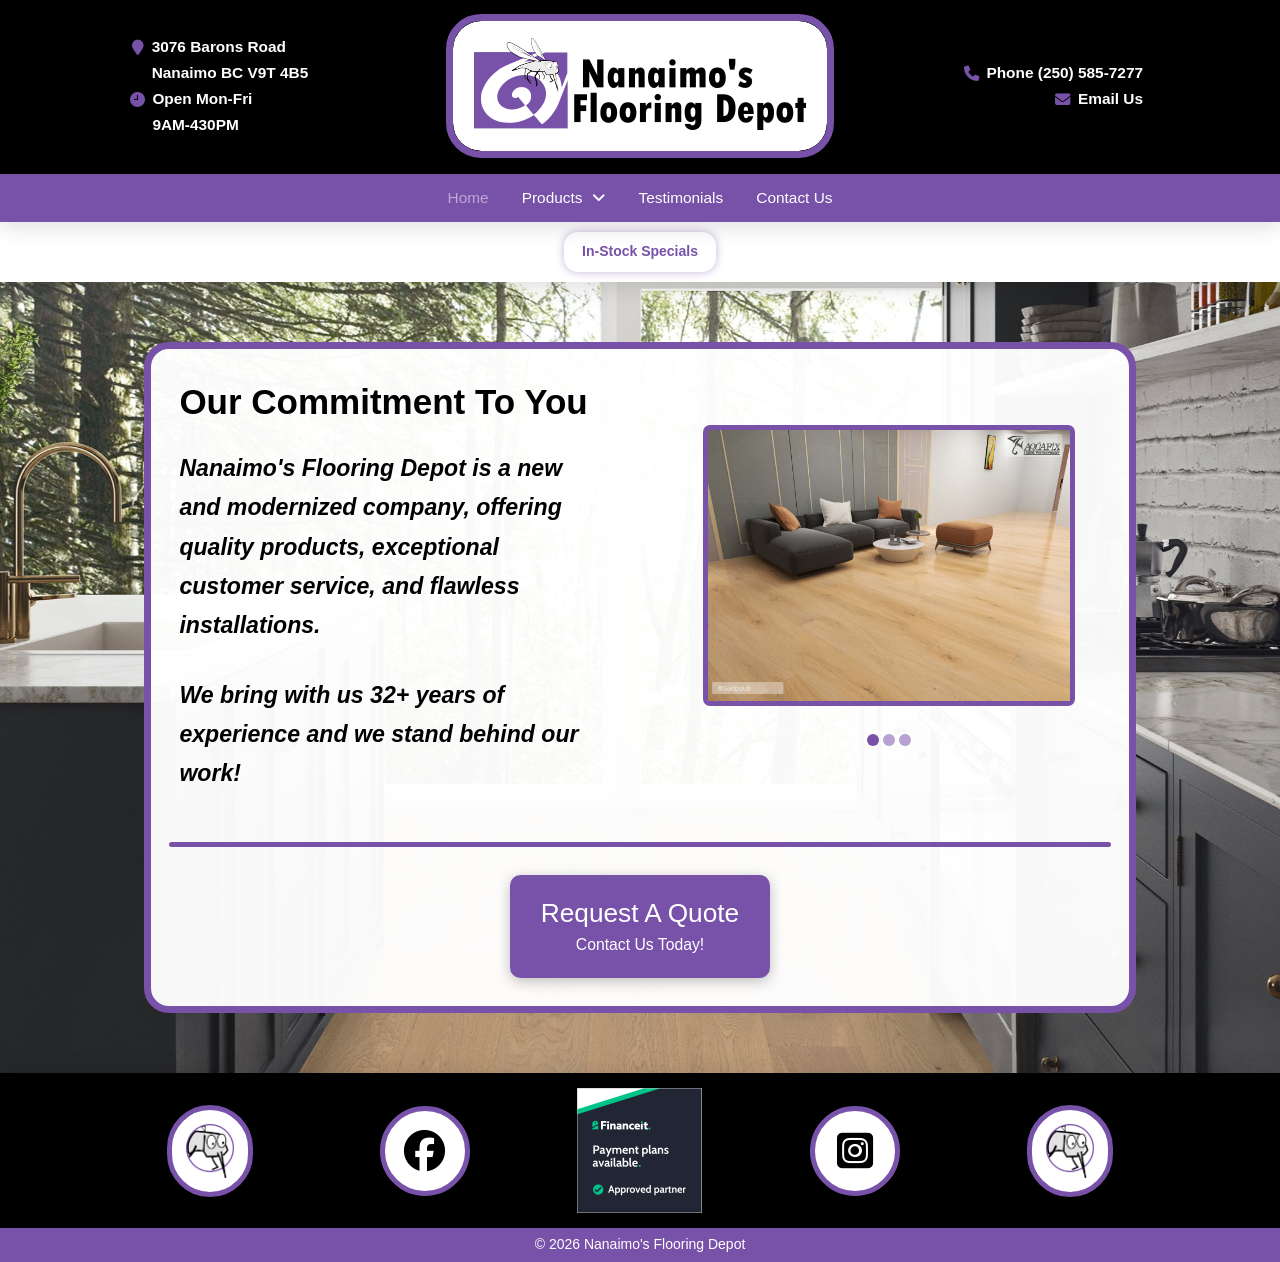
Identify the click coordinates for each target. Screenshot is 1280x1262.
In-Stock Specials (640, 251)
